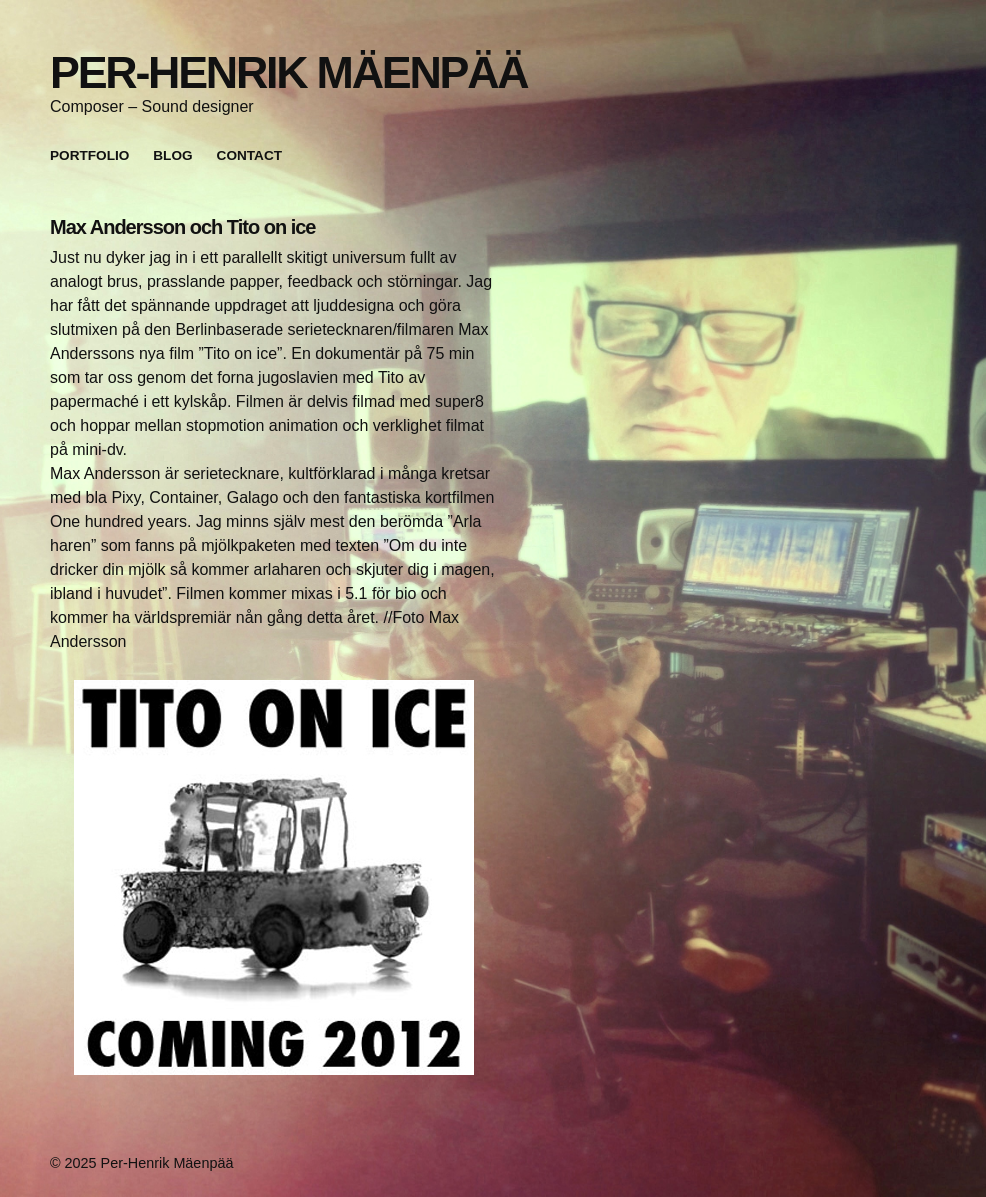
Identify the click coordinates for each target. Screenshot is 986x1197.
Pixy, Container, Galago (194, 497)
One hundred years (118, 521)
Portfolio (89, 155)
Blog (172, 155)
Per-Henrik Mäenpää (288, 72)
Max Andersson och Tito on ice (183, 227)
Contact (249, 155)
